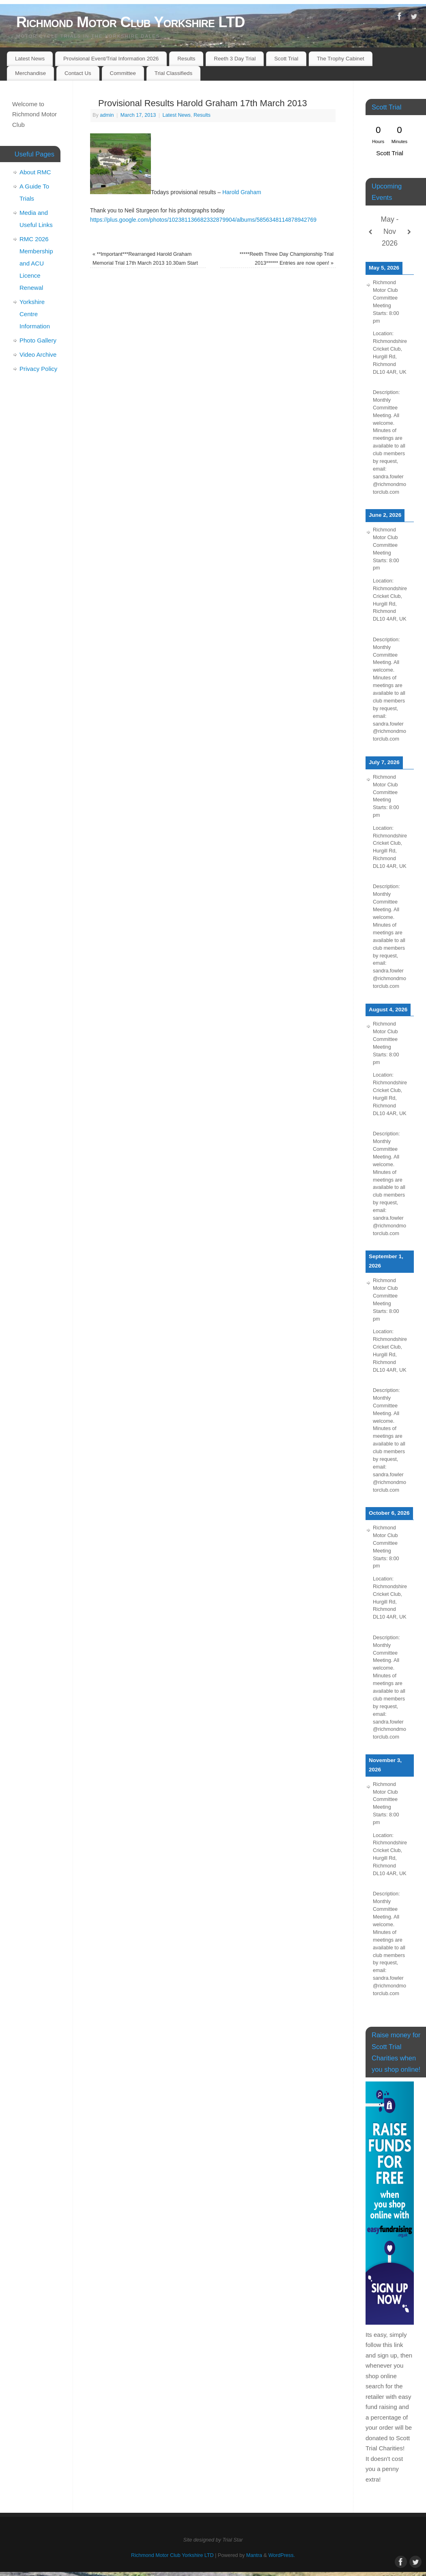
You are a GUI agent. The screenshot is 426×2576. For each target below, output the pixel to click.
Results (186, 59)
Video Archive (37, 354)
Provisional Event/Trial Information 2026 (111, 59)
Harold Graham (241, 192)
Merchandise (30, 73)
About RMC (35, 172)
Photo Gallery (37, 340)
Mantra (254, 2555)
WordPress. (281, 2555)
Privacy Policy (38, 368)
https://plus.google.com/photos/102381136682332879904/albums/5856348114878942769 (203, 219)
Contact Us (78, 73)
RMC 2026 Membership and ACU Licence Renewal (36, 263)
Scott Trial (286, 59)
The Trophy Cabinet (340, 59)
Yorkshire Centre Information (34, 314)
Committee (123, 73)
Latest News (30, 59)
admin (107, 115)
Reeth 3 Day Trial (235, 59)
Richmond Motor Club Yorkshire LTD (130, 22)
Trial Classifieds (173, 73)
